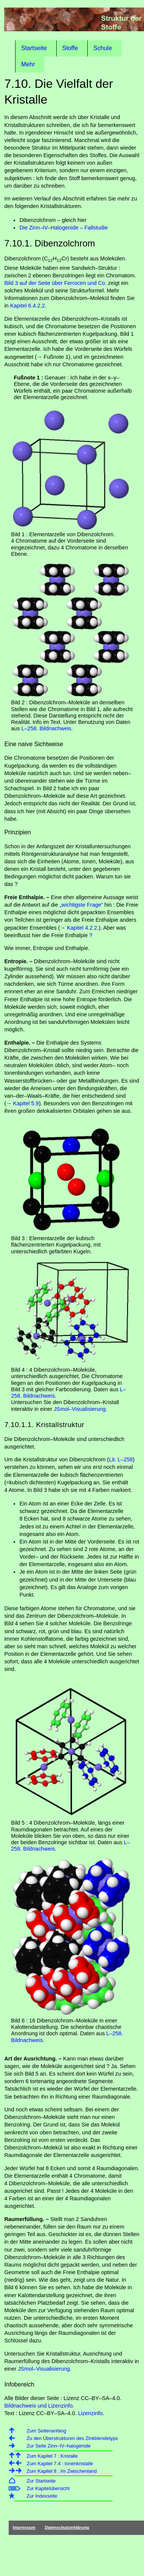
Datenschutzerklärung (67, 2527)
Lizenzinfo (90, 2413)
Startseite (34, 48)
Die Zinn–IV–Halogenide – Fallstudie (63, 228)
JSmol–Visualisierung (79, 1409)
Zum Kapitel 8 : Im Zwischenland (61, 2471)
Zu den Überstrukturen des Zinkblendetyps (72, 2438)
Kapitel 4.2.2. (83, 928)
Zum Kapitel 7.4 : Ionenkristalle (59, 2463)
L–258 (29, 728)
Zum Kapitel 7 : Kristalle (51, 2456)
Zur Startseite (41, 2481)
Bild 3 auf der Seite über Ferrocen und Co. (55, 283)
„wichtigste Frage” (81, 905)
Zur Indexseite (41, 2496)
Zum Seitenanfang (46, 2431)
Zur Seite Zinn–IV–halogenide (58, 2446)
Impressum (24, 2527)
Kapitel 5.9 (26, 1103)
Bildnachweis (55, 728)
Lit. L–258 (121, 1459)
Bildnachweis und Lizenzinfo (38, 2406)
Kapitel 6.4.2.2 (27, 306)
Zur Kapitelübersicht (48, 2488)
